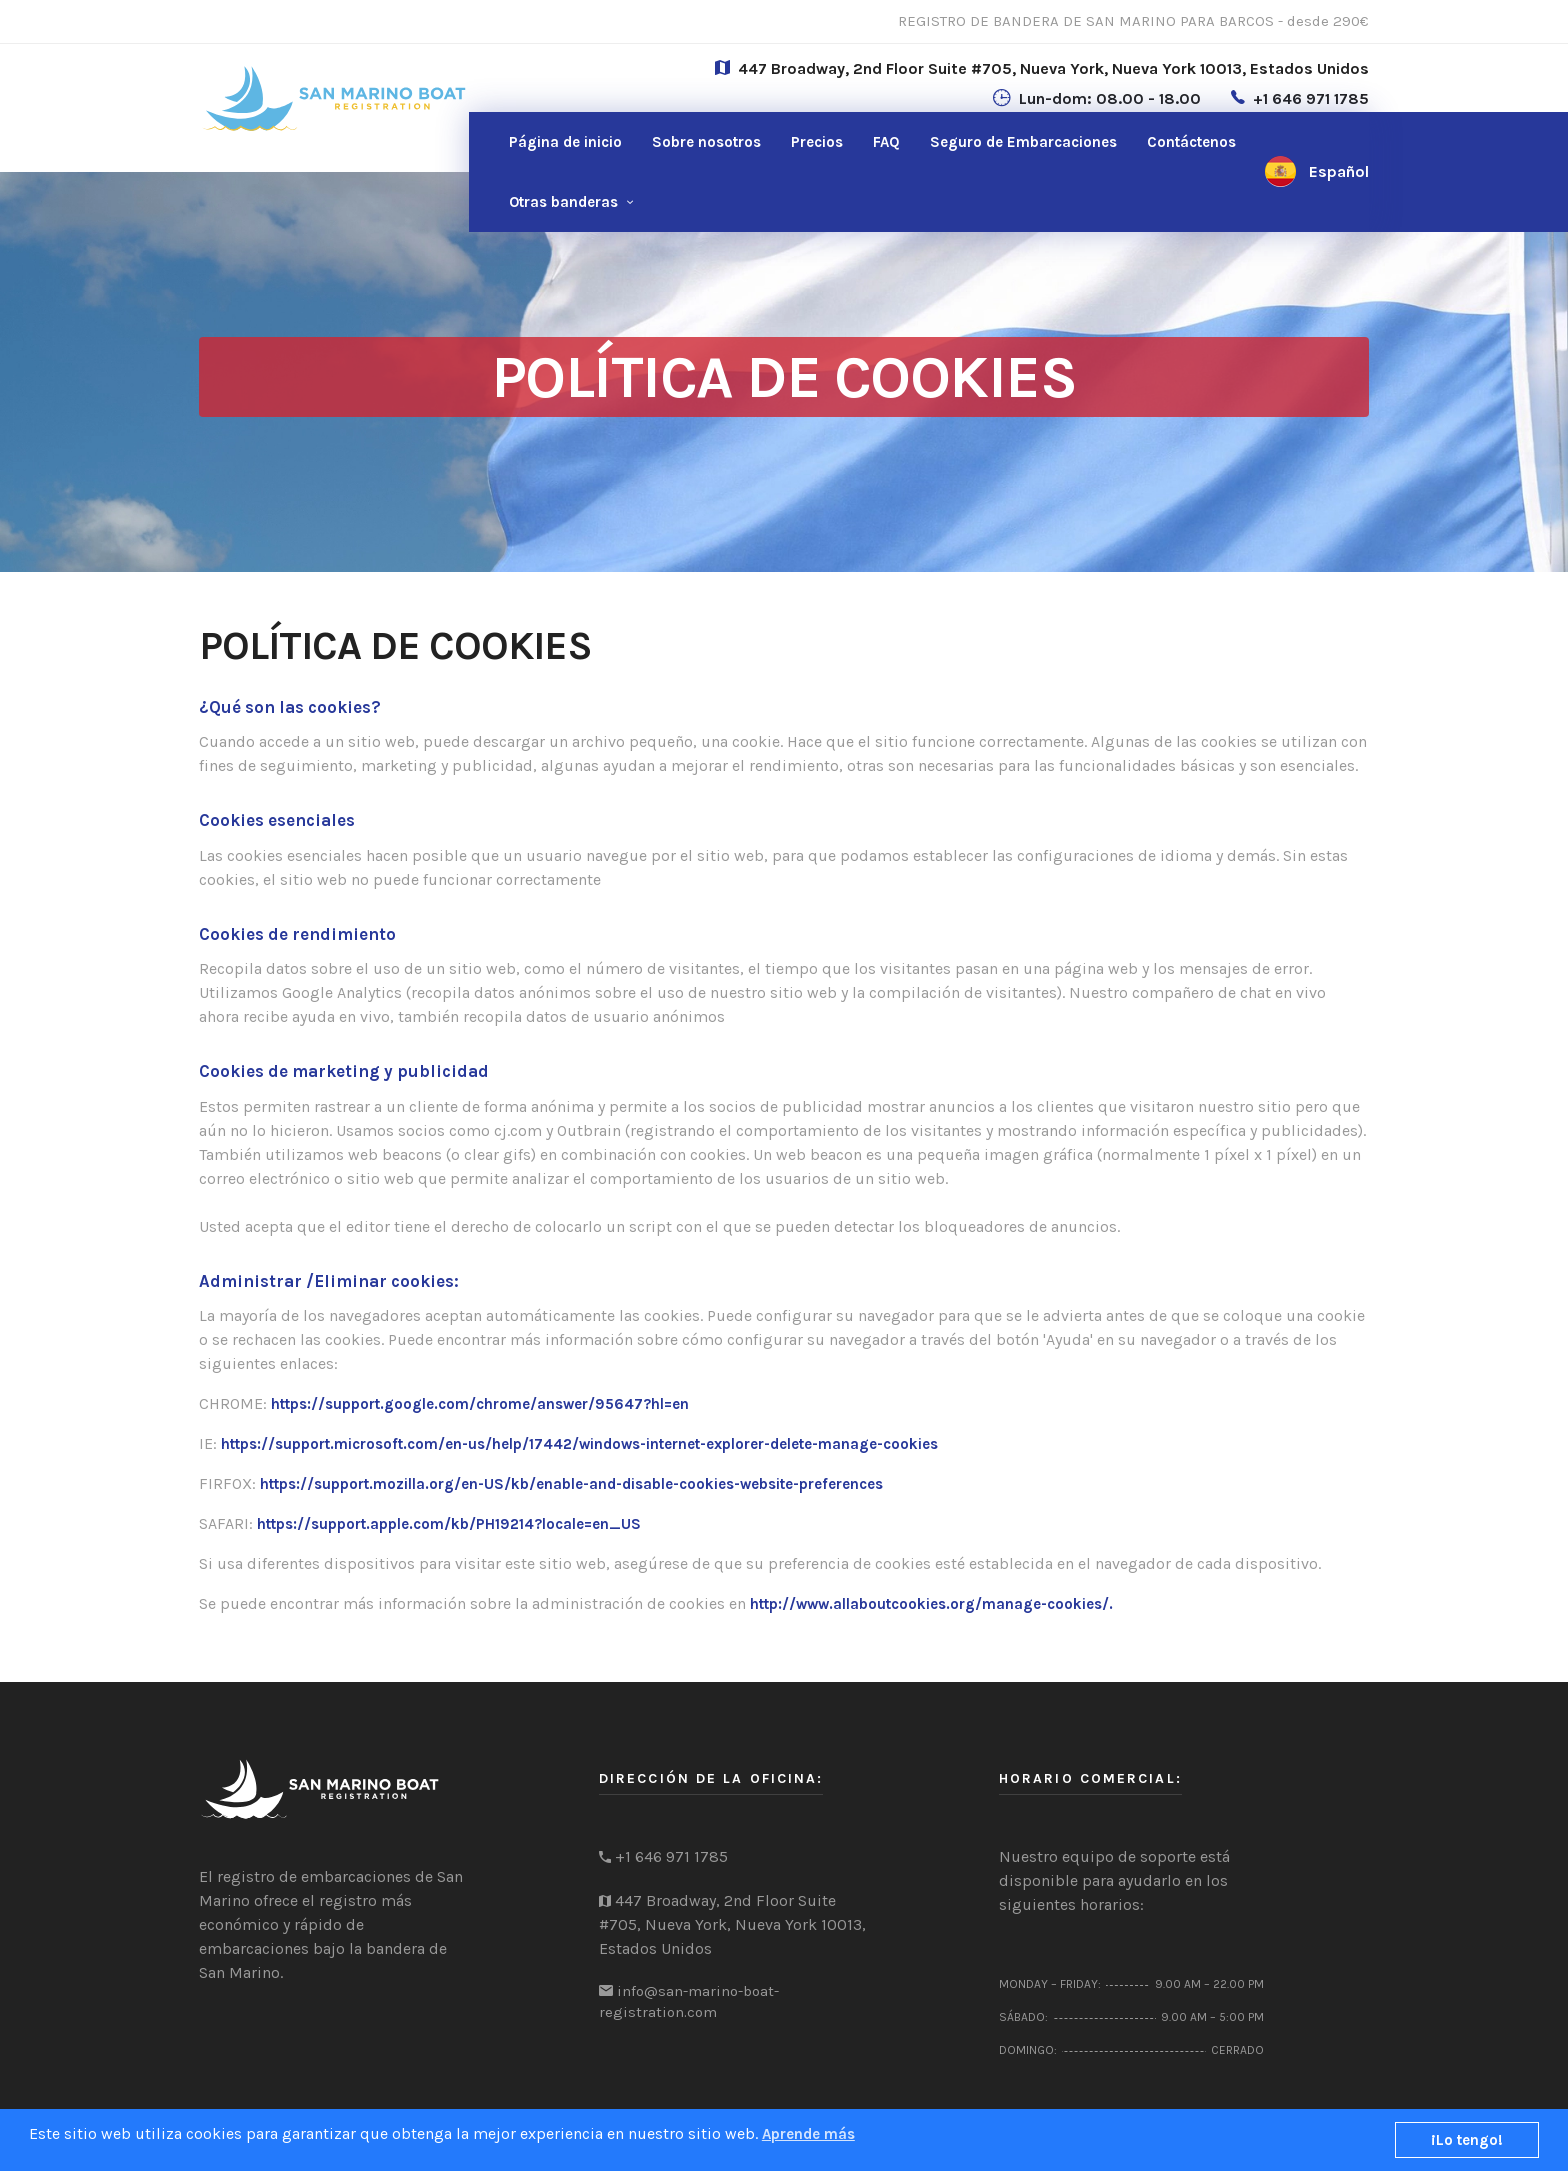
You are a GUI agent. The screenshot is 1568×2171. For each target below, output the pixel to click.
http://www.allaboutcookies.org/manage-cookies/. (931, 1604)
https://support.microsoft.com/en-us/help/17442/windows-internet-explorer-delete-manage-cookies (579, 1444)
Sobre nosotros (706, 142)
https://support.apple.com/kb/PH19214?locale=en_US (449, 1524)
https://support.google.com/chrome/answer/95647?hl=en (480, 1404)
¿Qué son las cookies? (290, 707)
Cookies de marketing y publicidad (344, 1071)
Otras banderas (563, 202)
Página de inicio (565, 142)
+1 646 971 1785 (1311, 98)
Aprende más (808, 2134)
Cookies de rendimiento (297, 934)
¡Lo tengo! (1467, 2140)
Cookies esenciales (277, 820)
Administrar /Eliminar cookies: (329, 1281)
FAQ (886, 142)
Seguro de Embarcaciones (1023, 142)
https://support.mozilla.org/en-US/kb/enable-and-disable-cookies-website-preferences (571, 1484)
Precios (817, 142)
